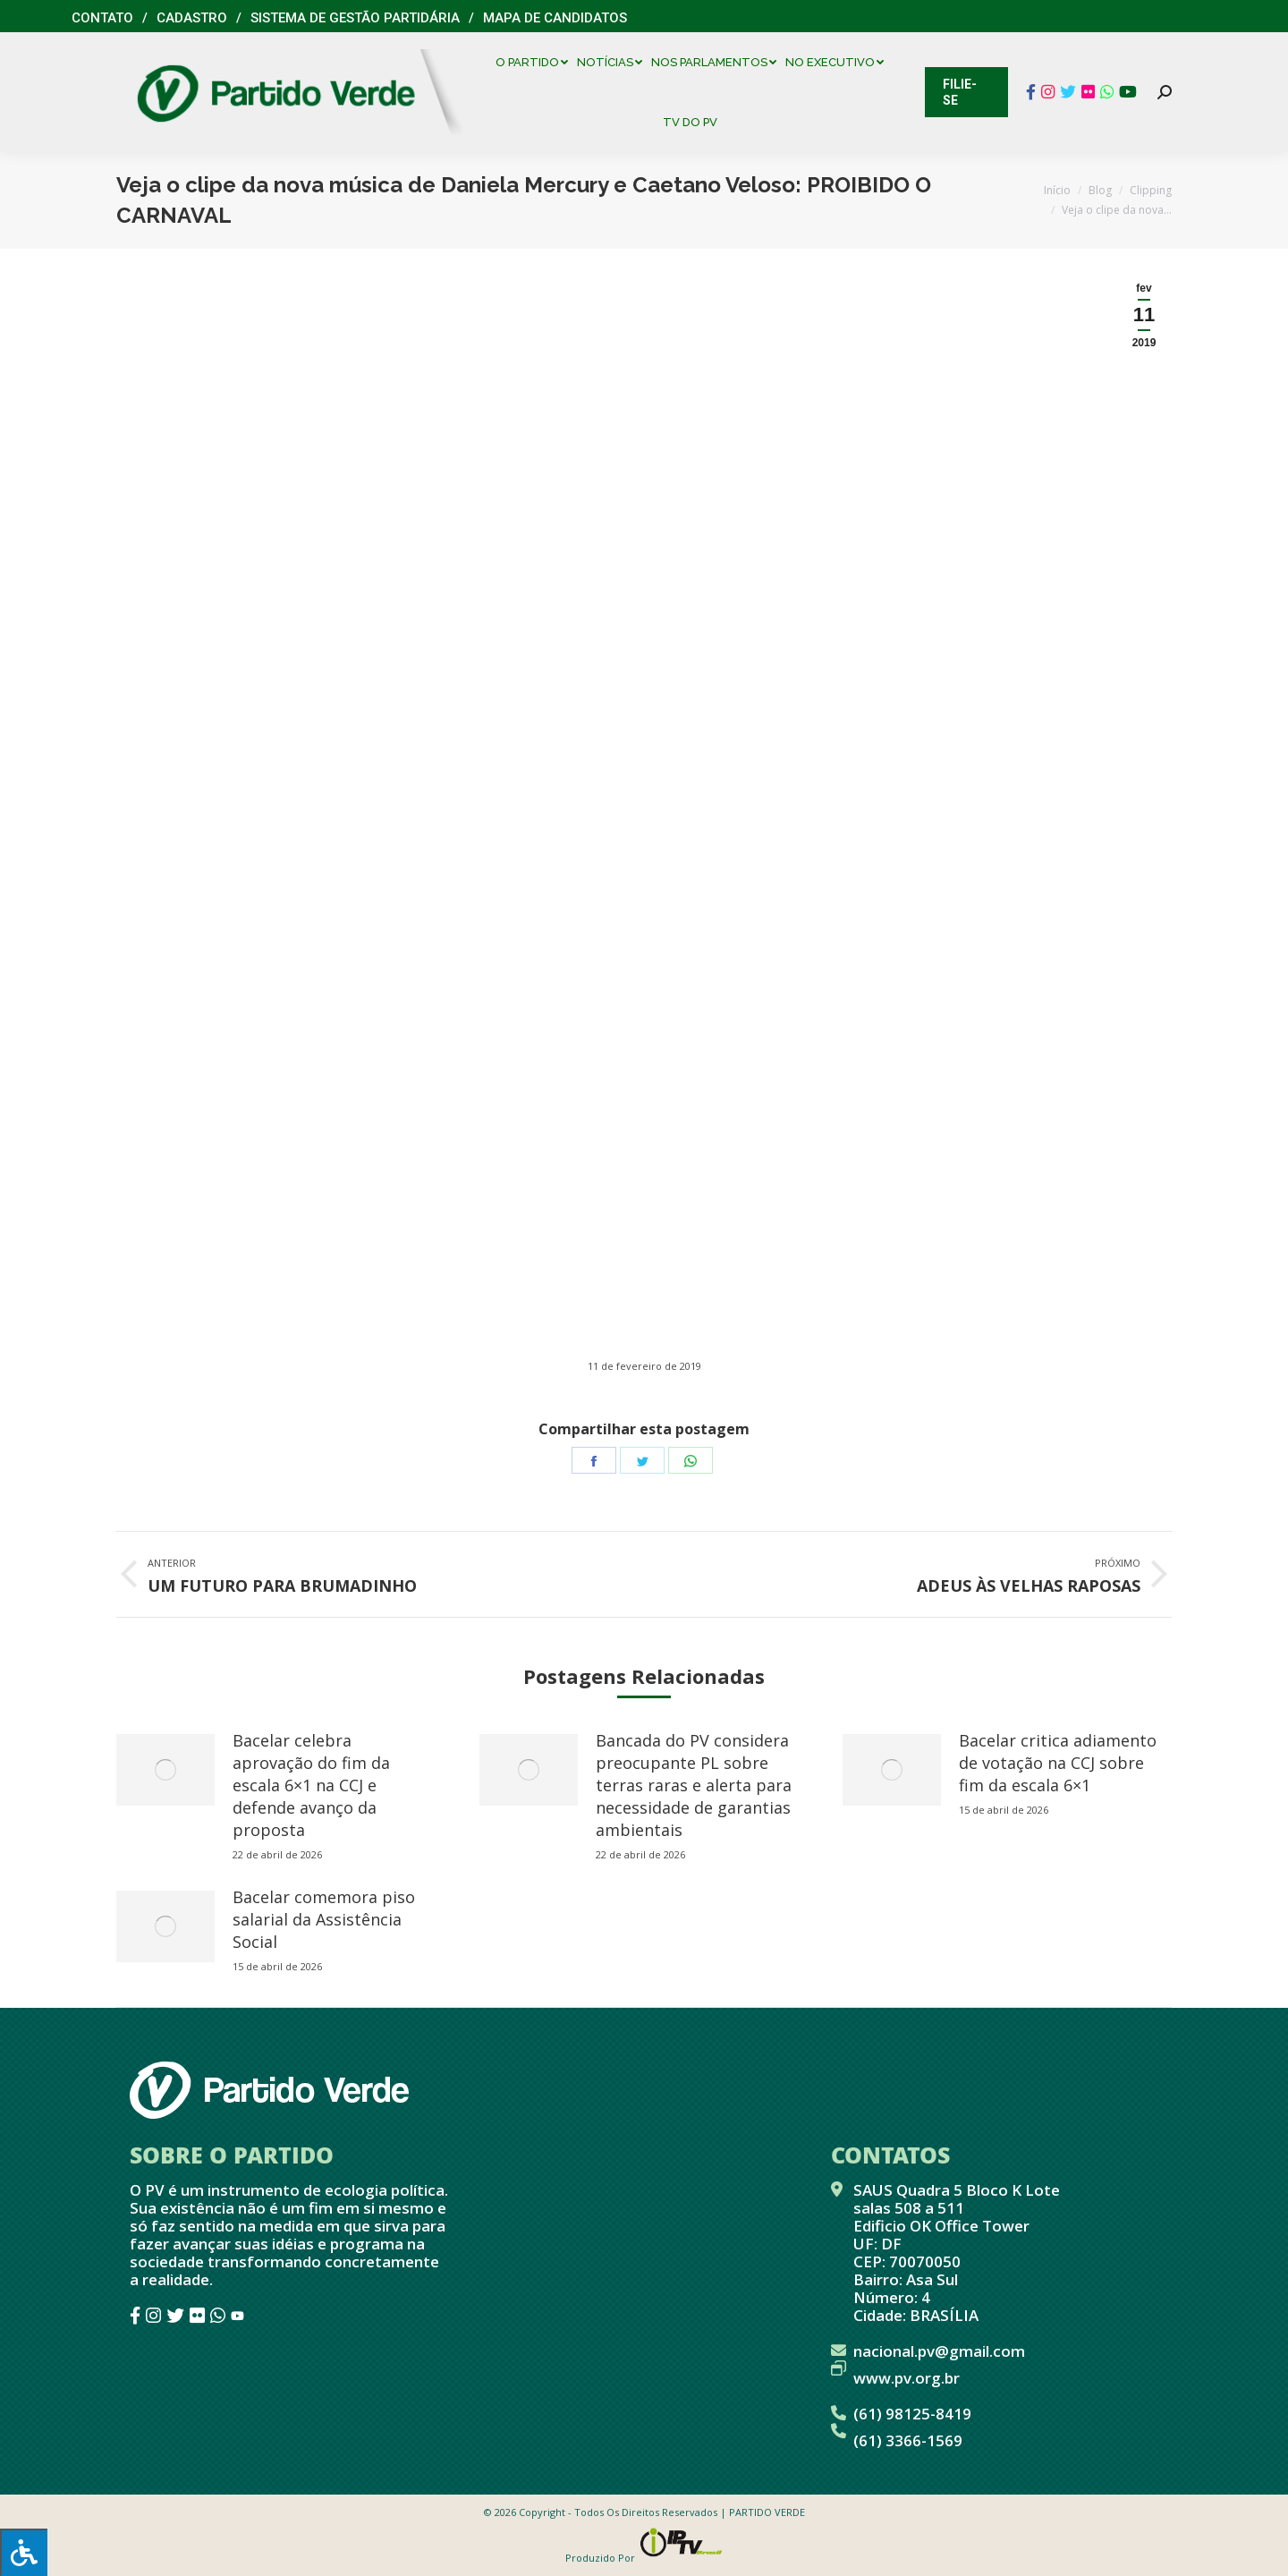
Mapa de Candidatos (555, 18)
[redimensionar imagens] (165, 1770)
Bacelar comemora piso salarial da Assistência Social (324, 1919)
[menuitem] (536, 62)
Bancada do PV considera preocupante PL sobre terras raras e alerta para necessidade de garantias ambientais (694, 1785)
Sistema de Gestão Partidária (355, 18)
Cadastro (192, 18)
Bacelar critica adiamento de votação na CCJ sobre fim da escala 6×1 (1058, 1763)
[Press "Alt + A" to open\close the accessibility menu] (23, 2552)
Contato (102, 18)
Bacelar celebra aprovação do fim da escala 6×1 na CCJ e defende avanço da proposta (311, 1785)
